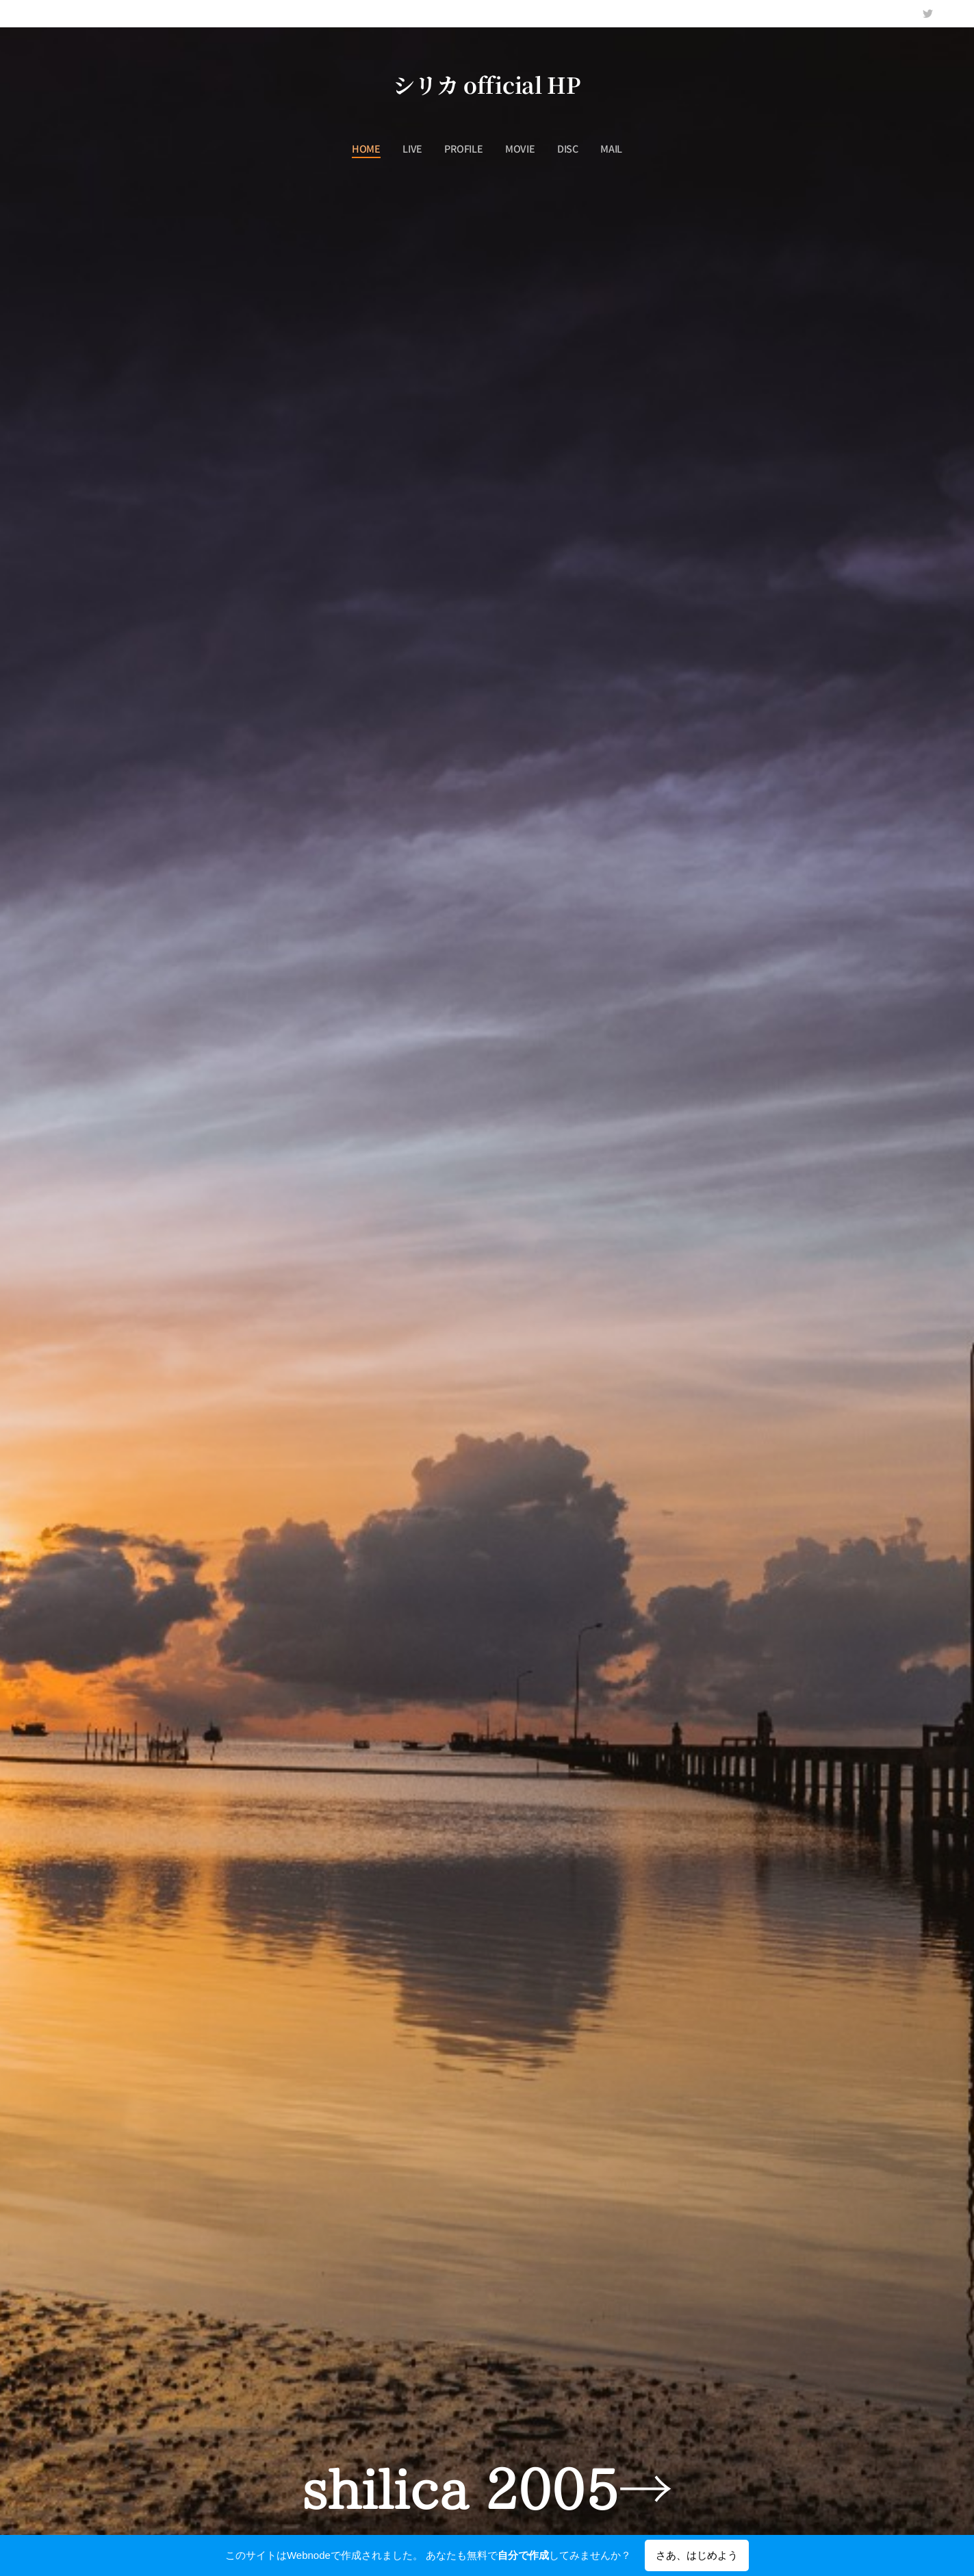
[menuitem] (372, 148)
